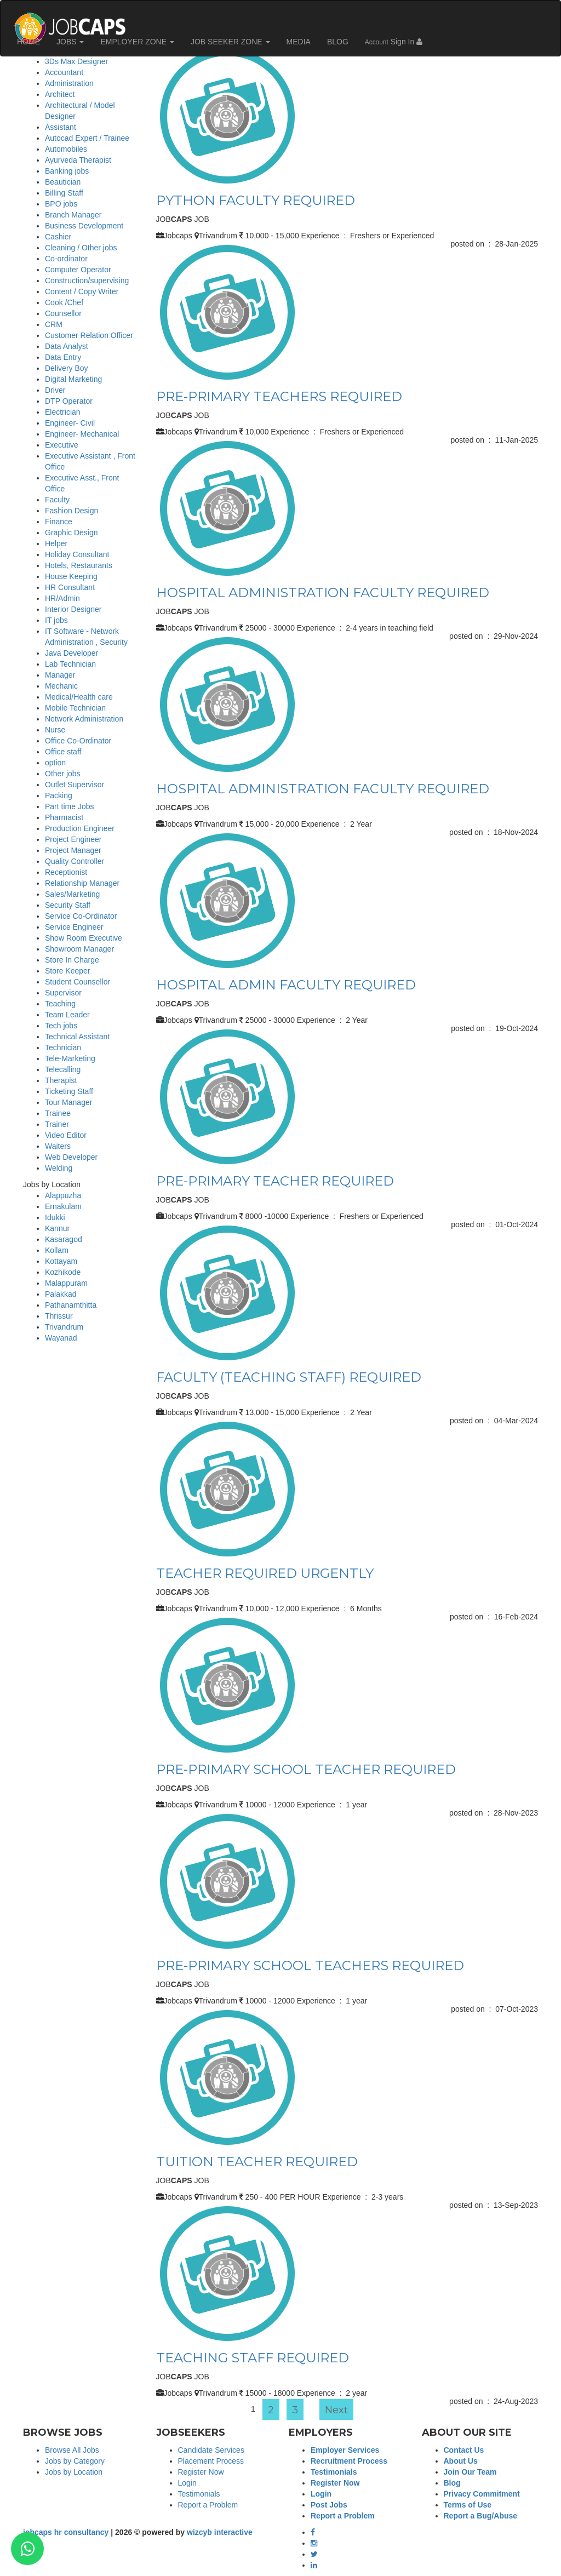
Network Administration (84, 718)
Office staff (63, 751)
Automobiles (66, 149)
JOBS (70, 41)
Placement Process (211, 2461)
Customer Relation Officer (89, 335)
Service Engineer (74, 927)
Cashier (58, 236)
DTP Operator (69, 401)
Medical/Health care (79, 696)
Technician (63, 1047)
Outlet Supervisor (74, 784)
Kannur (57, 1228)
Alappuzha (63, 1195)
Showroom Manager (79, 948)
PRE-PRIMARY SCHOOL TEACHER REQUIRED (306, 1769)
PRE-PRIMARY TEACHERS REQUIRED (279, 396)
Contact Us (464, 2450)
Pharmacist (64, 817)
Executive (61, 444)
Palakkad (61, 1294)
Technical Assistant (77, 1036)
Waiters (58, 1146)
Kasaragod (63, 1239)
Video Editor (66, 1135)
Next (336, 2410)
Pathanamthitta (70, 1305)
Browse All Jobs (72, 2450)
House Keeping (71, 576)
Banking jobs (67, 171)
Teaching (60, 1003)
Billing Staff (64, 192)
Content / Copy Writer (81, 291)
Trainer (57, 1124)
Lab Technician (70, 664)
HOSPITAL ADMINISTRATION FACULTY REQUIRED (322, 592)
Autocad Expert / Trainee (87, 138)
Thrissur (59, 1316)
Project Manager (73, 850)
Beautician (63, 182)
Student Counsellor (77, 981)
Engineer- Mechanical (82, 434)
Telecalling (63, 1069)
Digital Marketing (73, 379)
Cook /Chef (64, 302)
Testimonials (199, 2493)
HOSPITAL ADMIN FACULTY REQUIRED (286, 985)
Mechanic (61, 686)
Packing (58, 795)
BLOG (337, 41)
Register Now (201, 2472)
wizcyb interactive (220, 2532)
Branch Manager (73, 214)
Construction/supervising (87, 280)
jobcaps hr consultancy (65, 2532)
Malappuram (66, 1283)
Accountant (64, 72)
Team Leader (67, 1014)
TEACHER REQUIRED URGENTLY (265, 1573)
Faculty (57, 499)
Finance (58, 521)
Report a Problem (208, 2504)
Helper (56, 543)
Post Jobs (329, 2504)
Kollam (56, 1250)
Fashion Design (71, 510)
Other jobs (63, 773)
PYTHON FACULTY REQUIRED (255, 200)
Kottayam (61, 1261)
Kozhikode (63, 1272)
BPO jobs (61, 203)
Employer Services (345, 2450)
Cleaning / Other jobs (81, 247)
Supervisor (63, 992)
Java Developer (71, 653)
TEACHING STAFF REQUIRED (252, 2358)
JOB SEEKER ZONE (230, 41)
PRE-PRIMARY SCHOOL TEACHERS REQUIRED (310, 1965)
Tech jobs (61, 1025)
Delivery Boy (66, 368)
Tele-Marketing (70, 1058)
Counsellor (63, 313)
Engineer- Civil (70, 423)
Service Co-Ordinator (81, 916)
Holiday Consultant (77, 554)
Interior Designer (73, 609)
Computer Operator (78, 269)
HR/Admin (62, 598)
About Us (461, 2461)
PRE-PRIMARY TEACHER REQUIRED (275, 1181)
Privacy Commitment (482, 2493)
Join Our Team (470, 2472)
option (55, 762)
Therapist (61, 1080)
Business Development (84, 225)
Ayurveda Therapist (78, 160)
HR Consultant (70, 587)
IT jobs (56, 620)
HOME (28, 41)
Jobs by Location (73, 2472)
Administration (69, 83)
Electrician (63, 412)
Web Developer (71, 1157)
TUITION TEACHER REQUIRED (257, 2161)
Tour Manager (68, 1102)
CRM (53, 324)
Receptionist (66, 872)
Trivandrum (64, 1327)
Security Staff (67, 905)
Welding (58, 1168)
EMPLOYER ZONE (137, 41)
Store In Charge (72, 959)
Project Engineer (73, 839)
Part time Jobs (69, 806)
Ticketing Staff (69, 1091)
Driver (55, 390)
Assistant (60, 127)
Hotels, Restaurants (78, 565)
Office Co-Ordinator (78, 740)
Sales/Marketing (72, 894)
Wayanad (61, 1337)
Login (187, 2482)
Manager (60, 675)
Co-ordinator (66, 258)
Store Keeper (67, 970)
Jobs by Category (75, 2461)
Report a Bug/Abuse (481, 2515)
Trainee (58, 1113)
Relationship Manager (82, 883)
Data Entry (63, 357)
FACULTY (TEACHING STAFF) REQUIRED (288, 1377)
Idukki (55, 1217)
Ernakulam (63, 1206)
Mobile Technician (75, 707)
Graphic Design (71, 532)
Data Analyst (66, 346)
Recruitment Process (349, 2461)
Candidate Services (211, 2450)
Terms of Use (468, 2504)
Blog (452, 2482)
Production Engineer (80, 828)
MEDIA (299, 41)
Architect (60, 94)
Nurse (55, 729)
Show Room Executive (83, 938)
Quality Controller (74, 861)
